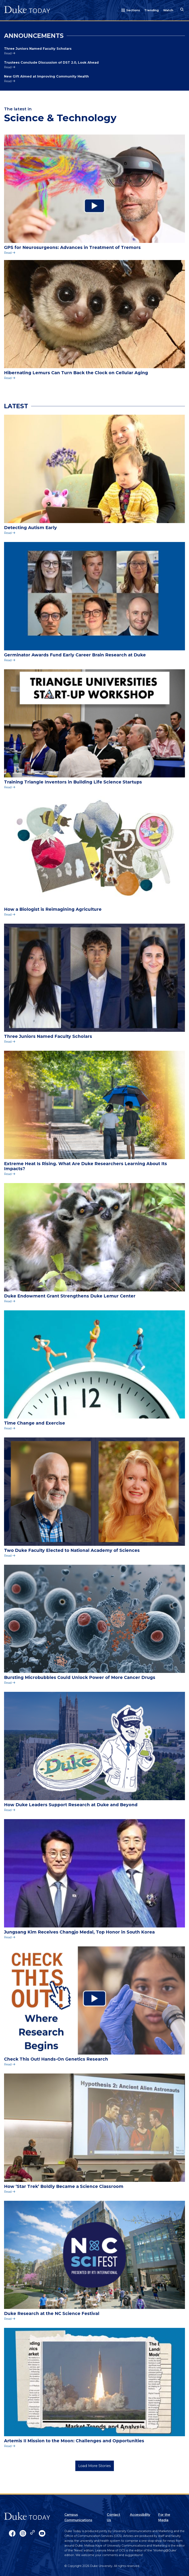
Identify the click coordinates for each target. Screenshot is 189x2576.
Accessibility (140, 2515)
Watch (168, 10)
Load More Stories (94, 2466)
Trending (151, 10)
